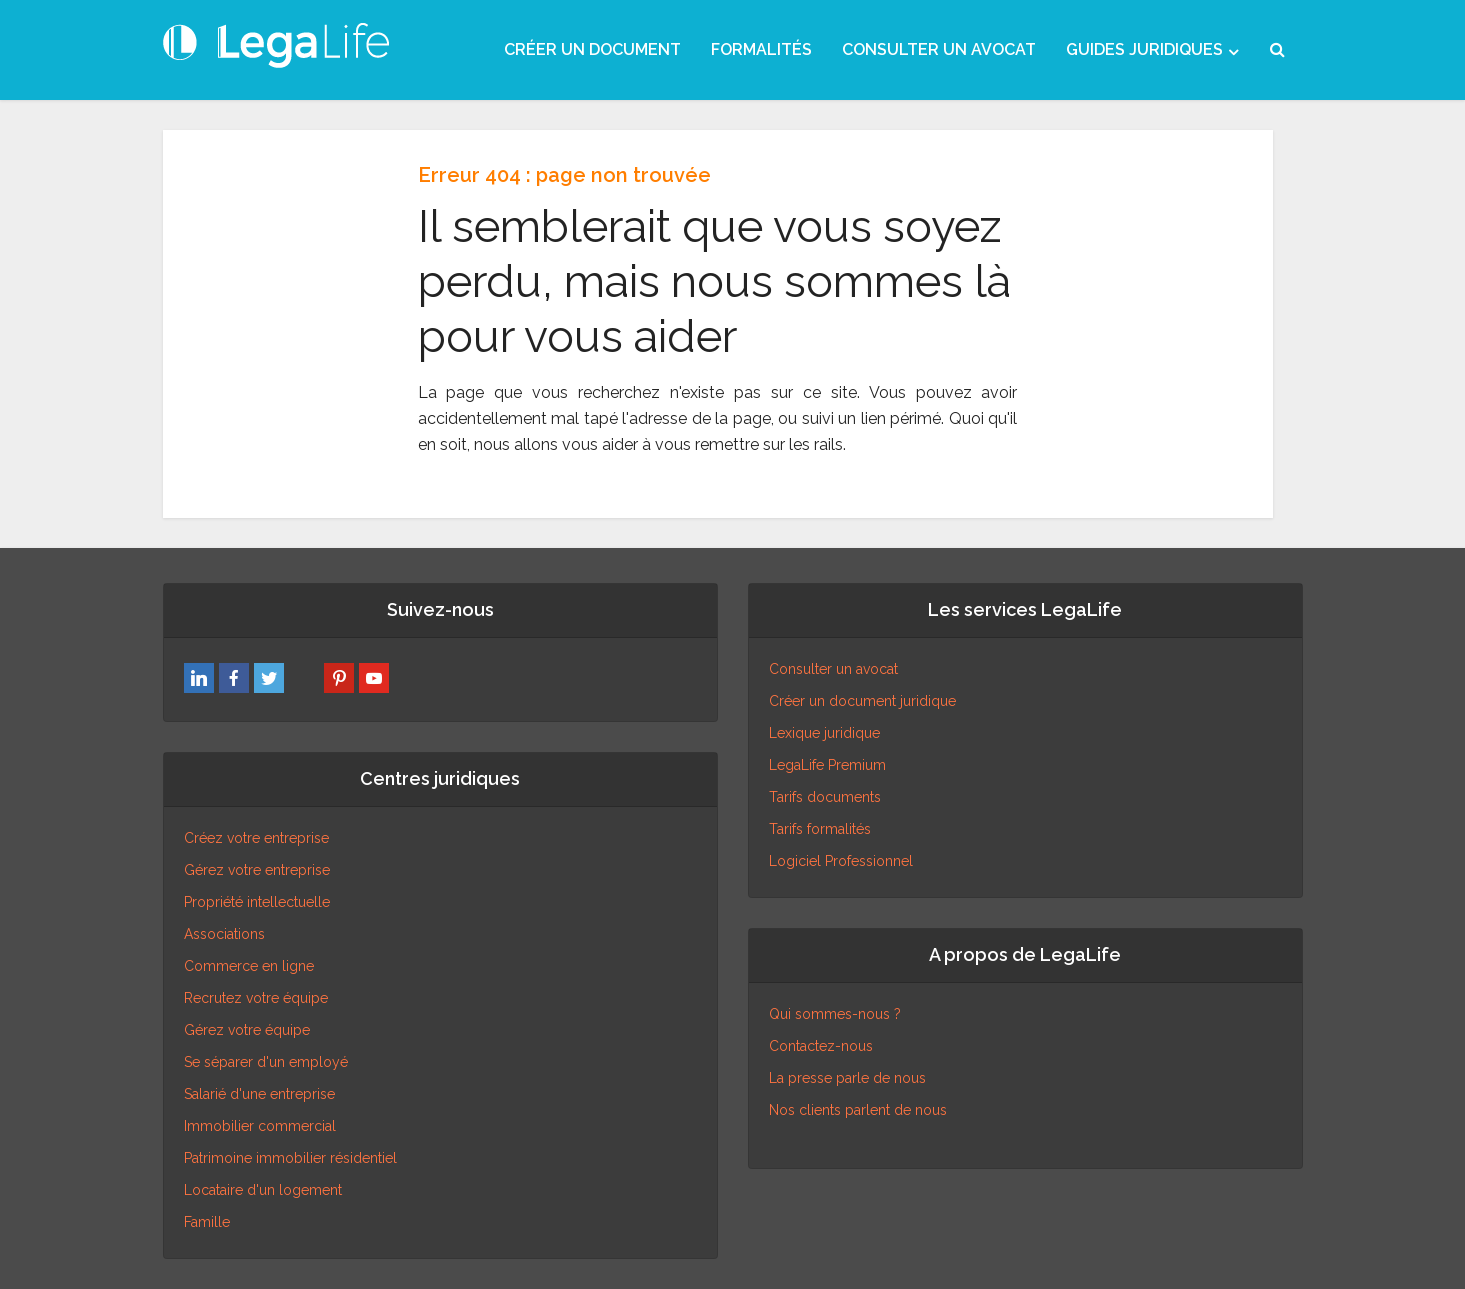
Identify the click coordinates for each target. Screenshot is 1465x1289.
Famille (207, 1222)
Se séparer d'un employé (266, 1062)
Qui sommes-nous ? (835, 1014)
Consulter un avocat (833, 669)
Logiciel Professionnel (841, 861)
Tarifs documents (825, 797)
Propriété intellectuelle (257, 902)
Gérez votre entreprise (257, 870)
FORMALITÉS (761, 49)
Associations (224, 934)
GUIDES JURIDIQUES (1144, 49)
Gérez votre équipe (247, 1030)
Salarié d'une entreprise (259, 1094)
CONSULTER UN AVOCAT (939, 49)
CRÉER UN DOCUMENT (592, 49)
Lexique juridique (824, 733)
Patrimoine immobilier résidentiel (290, 1158)
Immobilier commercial (260, 1126)
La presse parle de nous (847, 1078)
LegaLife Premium (827, 765)
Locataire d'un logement (263, 1190)
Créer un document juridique (862, 701)
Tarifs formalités (820, 829)
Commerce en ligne (249, 966)
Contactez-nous (821, 1046)
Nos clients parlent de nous (858, 1110)
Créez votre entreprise (256, 838)
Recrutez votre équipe (256, 998)
